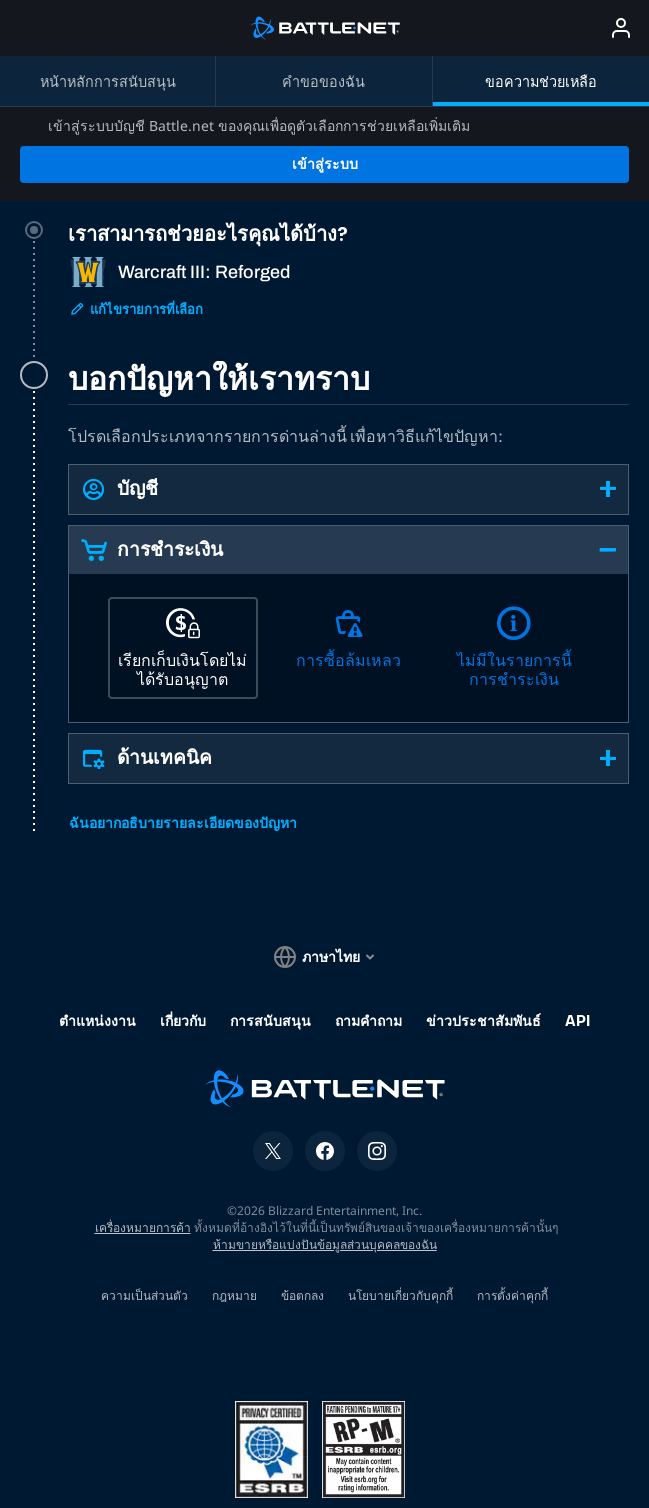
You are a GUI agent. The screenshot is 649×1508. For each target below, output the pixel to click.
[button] (348, 417)
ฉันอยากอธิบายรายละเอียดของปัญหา (183, 751)
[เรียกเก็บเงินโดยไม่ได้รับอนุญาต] (183, 576)
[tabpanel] (348, 557)
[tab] (348, 223)
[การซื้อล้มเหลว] (349, 575)
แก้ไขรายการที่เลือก (136, 237)
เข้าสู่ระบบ (325, 92)
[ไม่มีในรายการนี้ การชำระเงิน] (514, 576)
